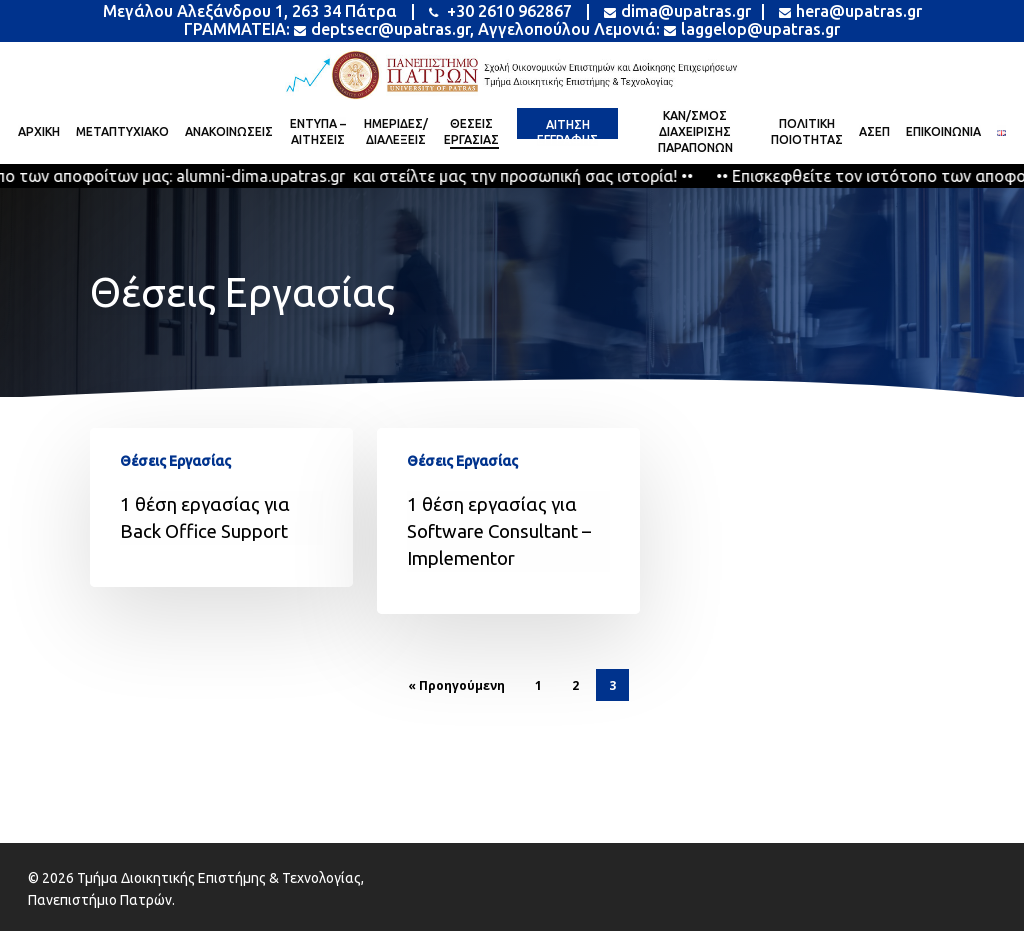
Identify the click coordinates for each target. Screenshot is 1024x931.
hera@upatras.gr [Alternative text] (848, 11)
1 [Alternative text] (538, 685)
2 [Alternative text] (575, 685)
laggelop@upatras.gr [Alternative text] (752, 29)
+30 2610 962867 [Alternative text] (500, 11)
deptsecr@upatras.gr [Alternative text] (382, 29)
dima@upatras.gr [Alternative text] (677, 11)
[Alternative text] (512, 75)
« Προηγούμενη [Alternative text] (456, 685)
